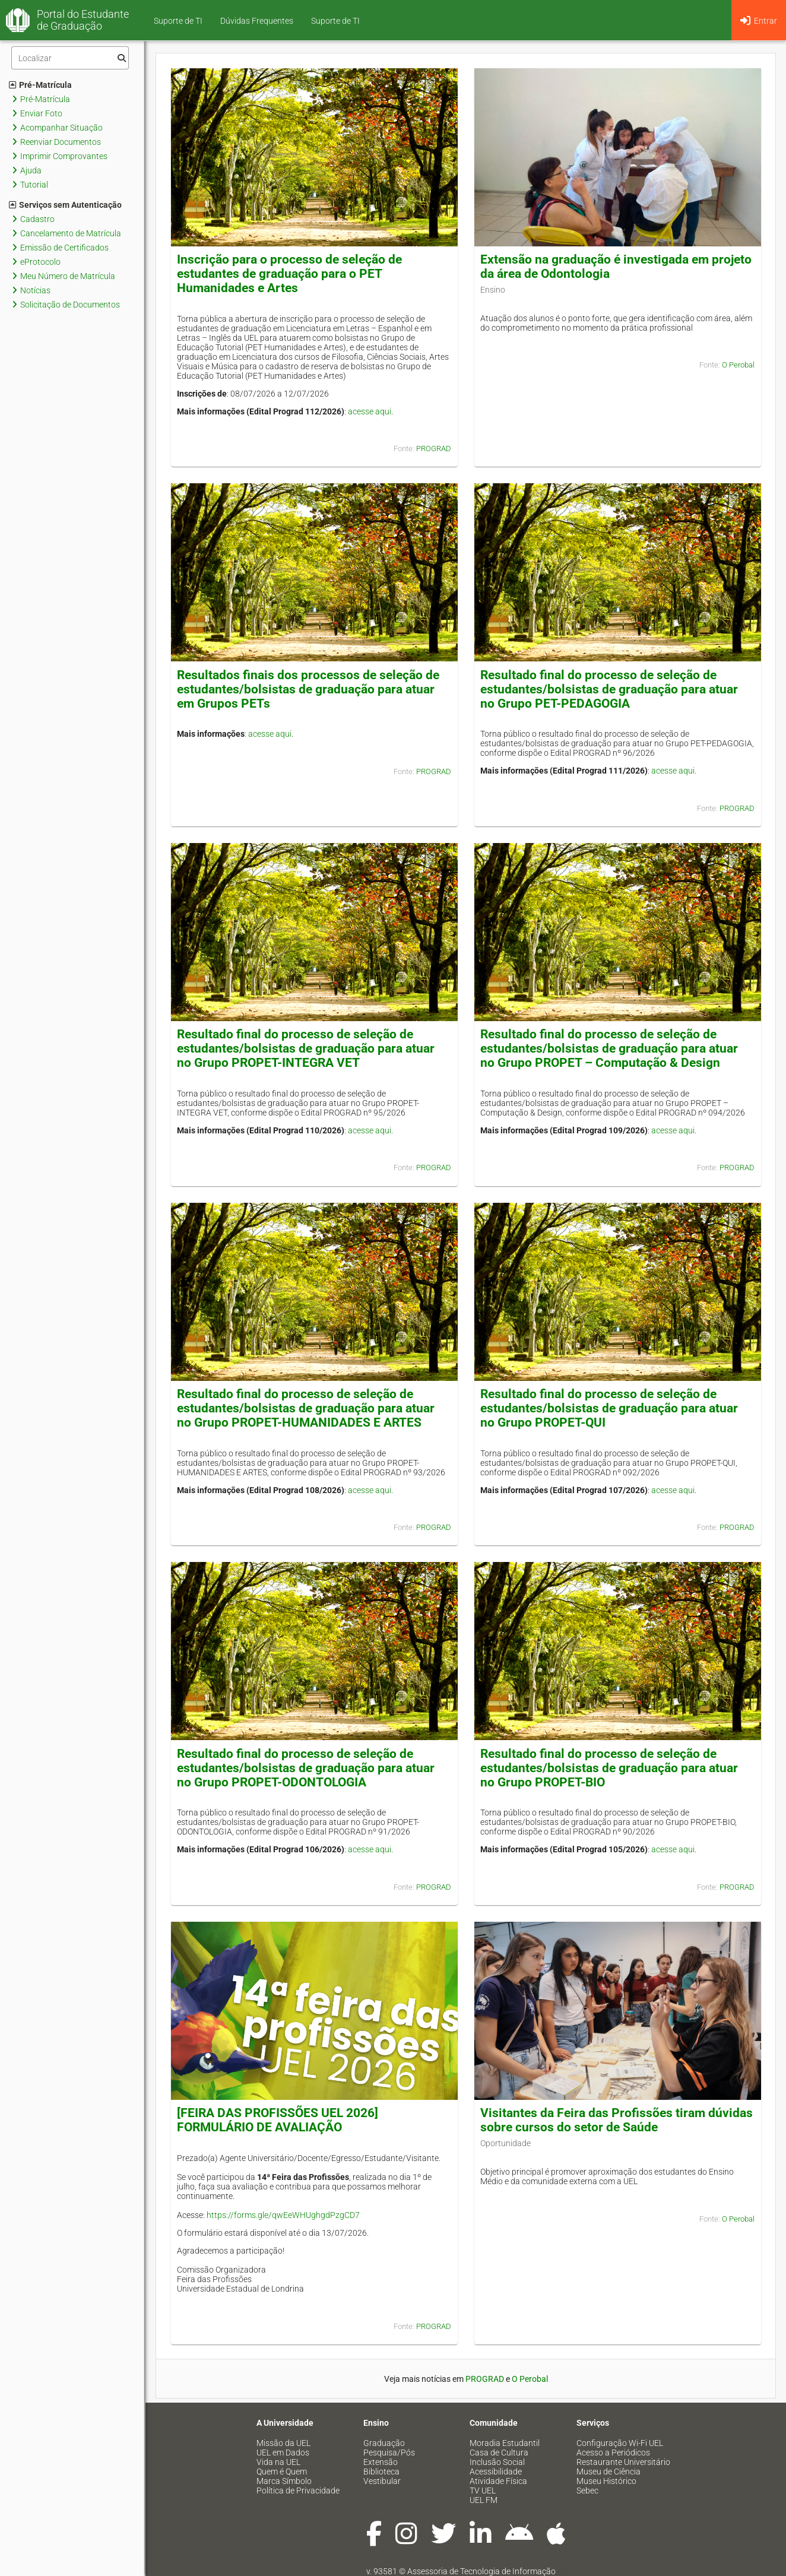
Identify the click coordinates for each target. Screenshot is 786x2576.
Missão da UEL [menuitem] (283, 2443)
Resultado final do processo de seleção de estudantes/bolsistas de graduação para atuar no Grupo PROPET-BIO (609, 1768)
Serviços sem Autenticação (65, 205)
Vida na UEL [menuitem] (278, 2462)
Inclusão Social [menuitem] (497, 2462)
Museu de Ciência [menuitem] (608, 2471)
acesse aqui (369, 411)
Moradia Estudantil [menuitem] (505, 2443)
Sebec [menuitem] (587, 2490)
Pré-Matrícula (40, 85)
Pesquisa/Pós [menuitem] (389, 2452)
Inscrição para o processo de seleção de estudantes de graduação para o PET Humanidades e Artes (289, 273)
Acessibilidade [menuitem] (496, 2471)
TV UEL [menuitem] (483, 2490)
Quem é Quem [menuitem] (281, 2471)
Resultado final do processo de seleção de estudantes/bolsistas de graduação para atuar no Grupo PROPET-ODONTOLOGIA (306, 1768)
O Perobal (738, 364)
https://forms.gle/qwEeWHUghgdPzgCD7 (283, 2215)
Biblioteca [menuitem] (381, 2471)
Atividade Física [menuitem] (498, 2481)
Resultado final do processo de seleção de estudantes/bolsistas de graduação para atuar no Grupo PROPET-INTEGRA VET (306, 1048)
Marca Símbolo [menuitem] (284, 2481)
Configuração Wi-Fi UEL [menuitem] (619, 2443)
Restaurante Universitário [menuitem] (623, 2462)
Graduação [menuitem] (384, 2443)
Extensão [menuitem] (380, 2462)
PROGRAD (433, 448)
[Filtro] (70, 57)
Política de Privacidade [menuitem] (298, 2490)
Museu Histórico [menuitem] (606, 2481)
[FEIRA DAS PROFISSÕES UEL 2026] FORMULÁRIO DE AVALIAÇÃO (277, 2120)
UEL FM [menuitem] (483, 2500)
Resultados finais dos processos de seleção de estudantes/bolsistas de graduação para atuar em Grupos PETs (308, 689)
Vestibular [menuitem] (382, 2481)
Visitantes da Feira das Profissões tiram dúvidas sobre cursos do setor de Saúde (616, 2120)
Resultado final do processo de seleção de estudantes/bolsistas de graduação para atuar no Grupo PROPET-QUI (609, 1408)
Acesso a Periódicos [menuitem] (613, 2452)
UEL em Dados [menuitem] (282, 2452)
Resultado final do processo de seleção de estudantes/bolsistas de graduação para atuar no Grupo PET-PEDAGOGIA (609, 689)
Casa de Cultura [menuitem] (499, 2452)
